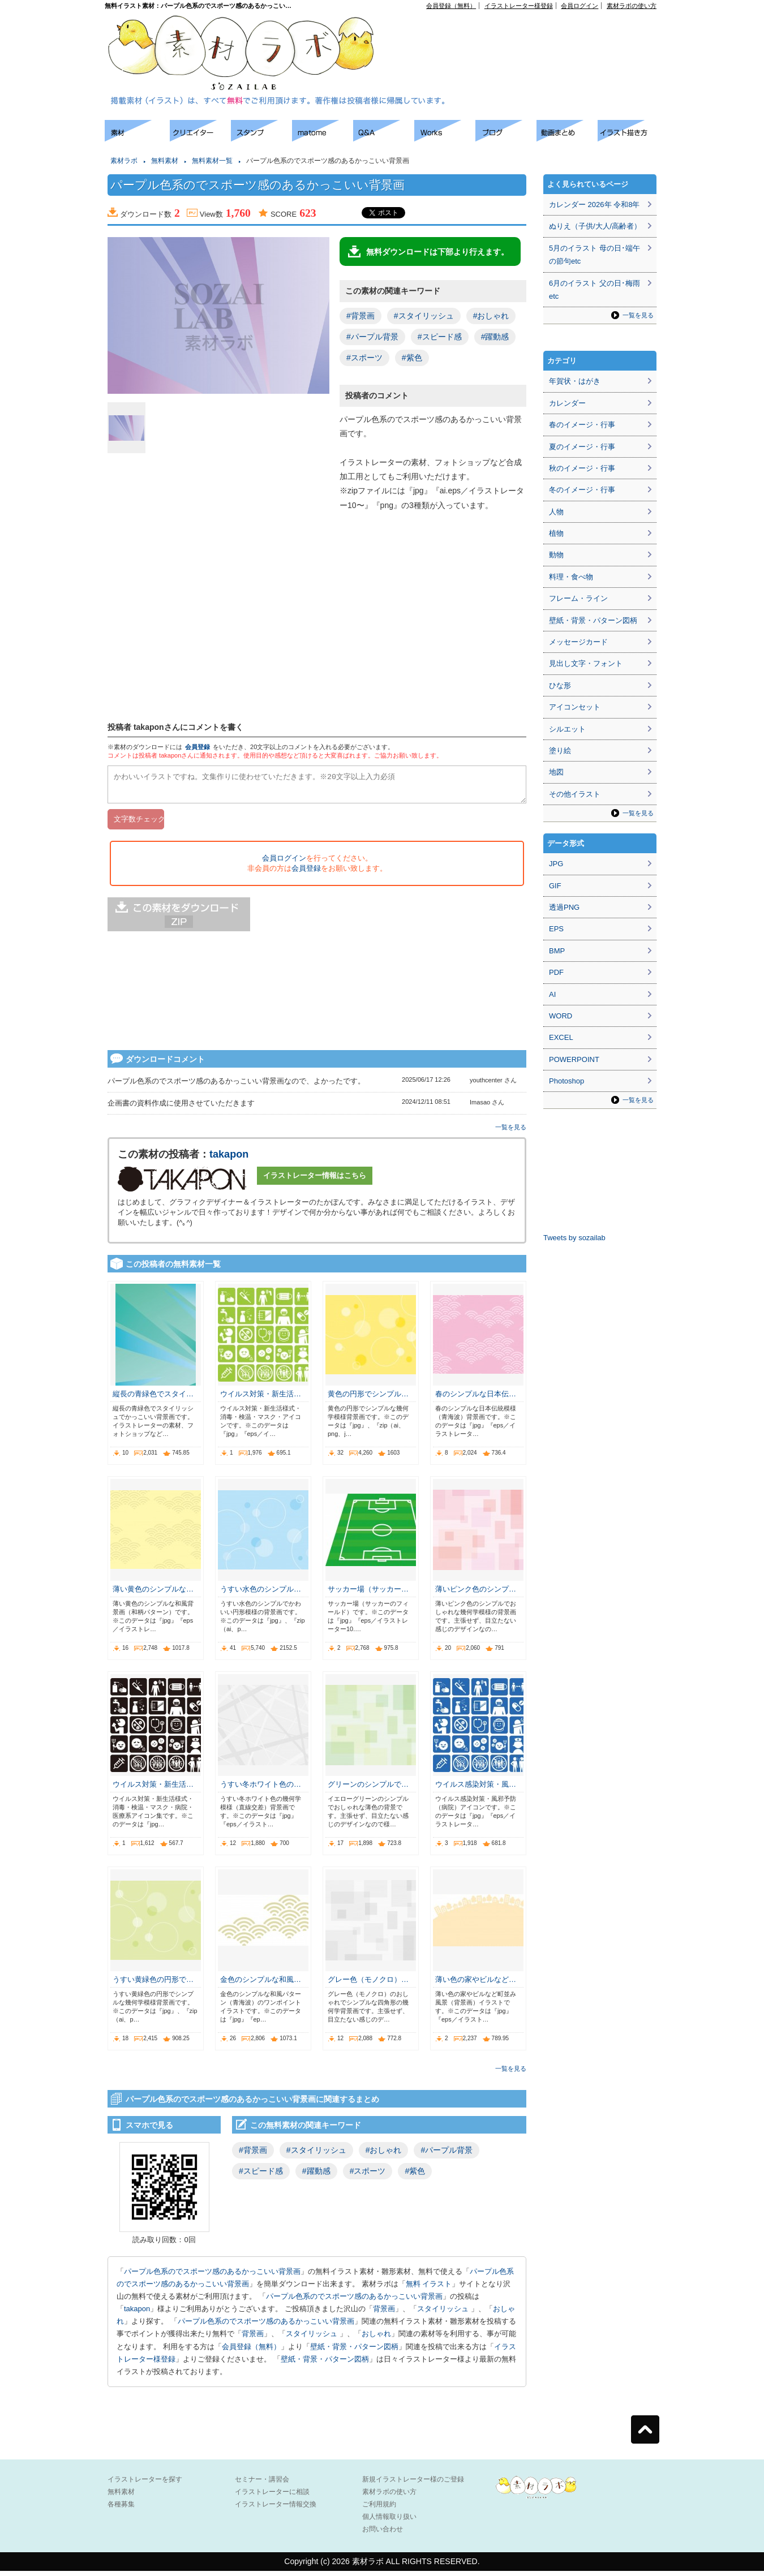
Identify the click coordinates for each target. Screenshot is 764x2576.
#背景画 (360, 315)
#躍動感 (495, 336)
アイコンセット (574, 707)
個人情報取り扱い (389, 2522)
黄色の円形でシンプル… (368, 1399)
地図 (556, 772)
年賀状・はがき (574, 381)
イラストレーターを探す (145, 2484)
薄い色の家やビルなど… (475, 1984)
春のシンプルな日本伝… (475, 1399)
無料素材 (164, 161)
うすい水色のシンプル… (260, 1594)
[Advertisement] (51, 288)
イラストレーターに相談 (272, 2497)
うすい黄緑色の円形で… (153, 1984)
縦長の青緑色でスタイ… (153, 1399)
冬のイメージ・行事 (582, 489)
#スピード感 (440, 336)
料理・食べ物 (571, 577)
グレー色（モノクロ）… (368, 1984)
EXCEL (561, 1037)
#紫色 (412, 357)
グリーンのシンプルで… (368, 1789)
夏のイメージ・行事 (582, 446)
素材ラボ (124, 161)
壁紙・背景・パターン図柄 (354, 2351)
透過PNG (564, 907)
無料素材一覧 (212, 161)
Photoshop (566, 1081)
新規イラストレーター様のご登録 (413, 2484)
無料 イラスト (429, 2289)
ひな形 (560, 685)
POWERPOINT (574, 1059)
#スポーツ (364, 357)
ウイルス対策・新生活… (260, 1399)
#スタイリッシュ (424, 315)
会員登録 (197, 746)
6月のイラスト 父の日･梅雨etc (594, 289)
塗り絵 (560, 750)
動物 (556, 555)
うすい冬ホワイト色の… (260, 1789)
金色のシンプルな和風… (260, 1984)
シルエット (567, 729)
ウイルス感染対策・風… (475, 1789)
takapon (228, 1159)
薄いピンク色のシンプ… (475, 1594)
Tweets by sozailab (574, 1237)
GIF (555, 885)
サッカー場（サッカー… (368, 1594)
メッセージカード (578, 642)
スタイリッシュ (444, 2314)
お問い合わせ (382, 2534)
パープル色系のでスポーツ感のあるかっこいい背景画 (212, 2276)
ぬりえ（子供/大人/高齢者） (595, 226)
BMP (557, 951)
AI (552, 994)
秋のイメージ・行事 (582, 468)
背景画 (384, 2314)
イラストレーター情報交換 (275, 2509)
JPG (556, 863)
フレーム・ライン (578, 598)
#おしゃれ (491, 315)
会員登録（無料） (451, 5)
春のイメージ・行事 (582, 424)
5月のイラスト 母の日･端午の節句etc (594, 254)
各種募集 (121, 2509)
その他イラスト (574, 794)
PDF (556, 972)
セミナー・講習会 (262, 2484)
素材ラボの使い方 (631, 5)
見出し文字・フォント (586, 663)
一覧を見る (510, 1132)
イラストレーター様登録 (518, 5)
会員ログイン (579, 5)
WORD (560, 1016)
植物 (556, 533)
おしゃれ (376, 2338)
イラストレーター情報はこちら (314, 1180)
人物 (556, 512)
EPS (556, 928)
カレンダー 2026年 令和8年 (594, 204)
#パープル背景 (372, 336)
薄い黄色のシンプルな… (153, 1594)
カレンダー (567, 403)
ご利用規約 (379, 2509)
